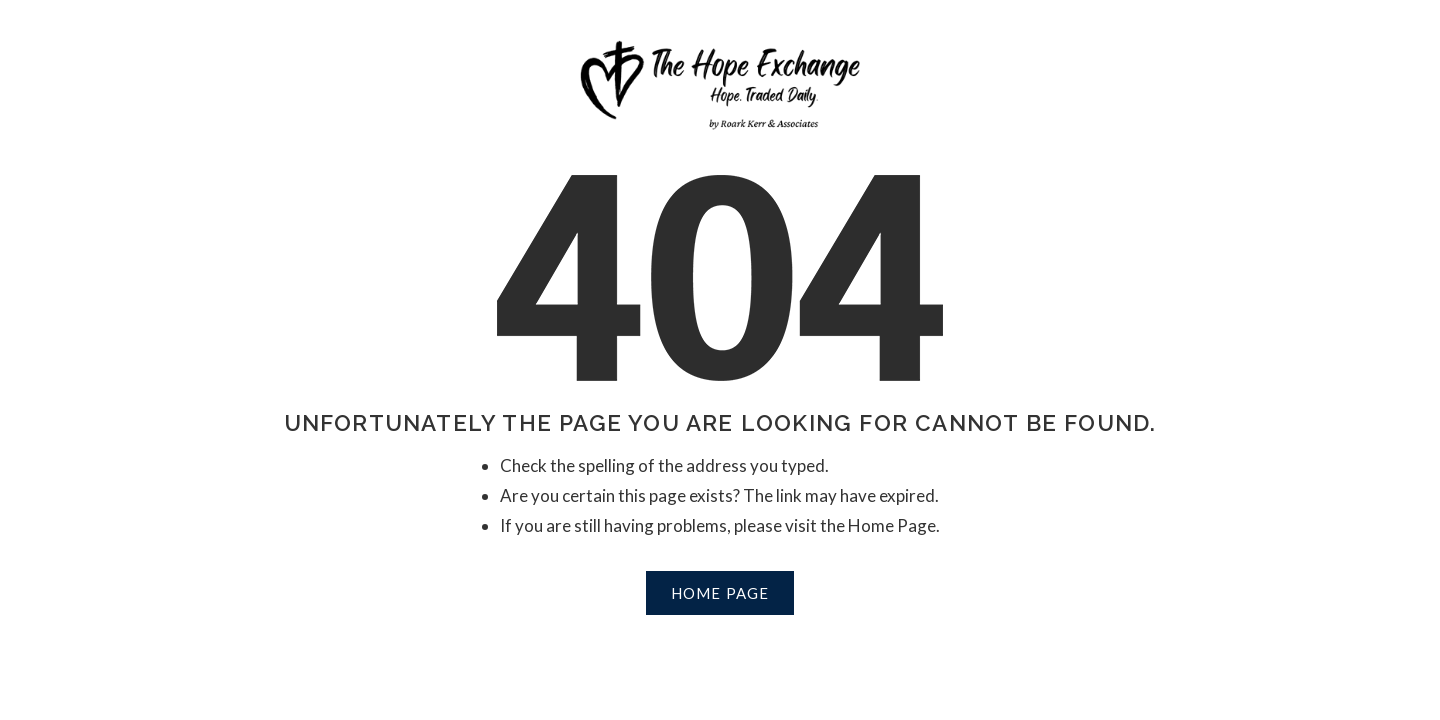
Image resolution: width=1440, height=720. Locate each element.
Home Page (720, 593)
